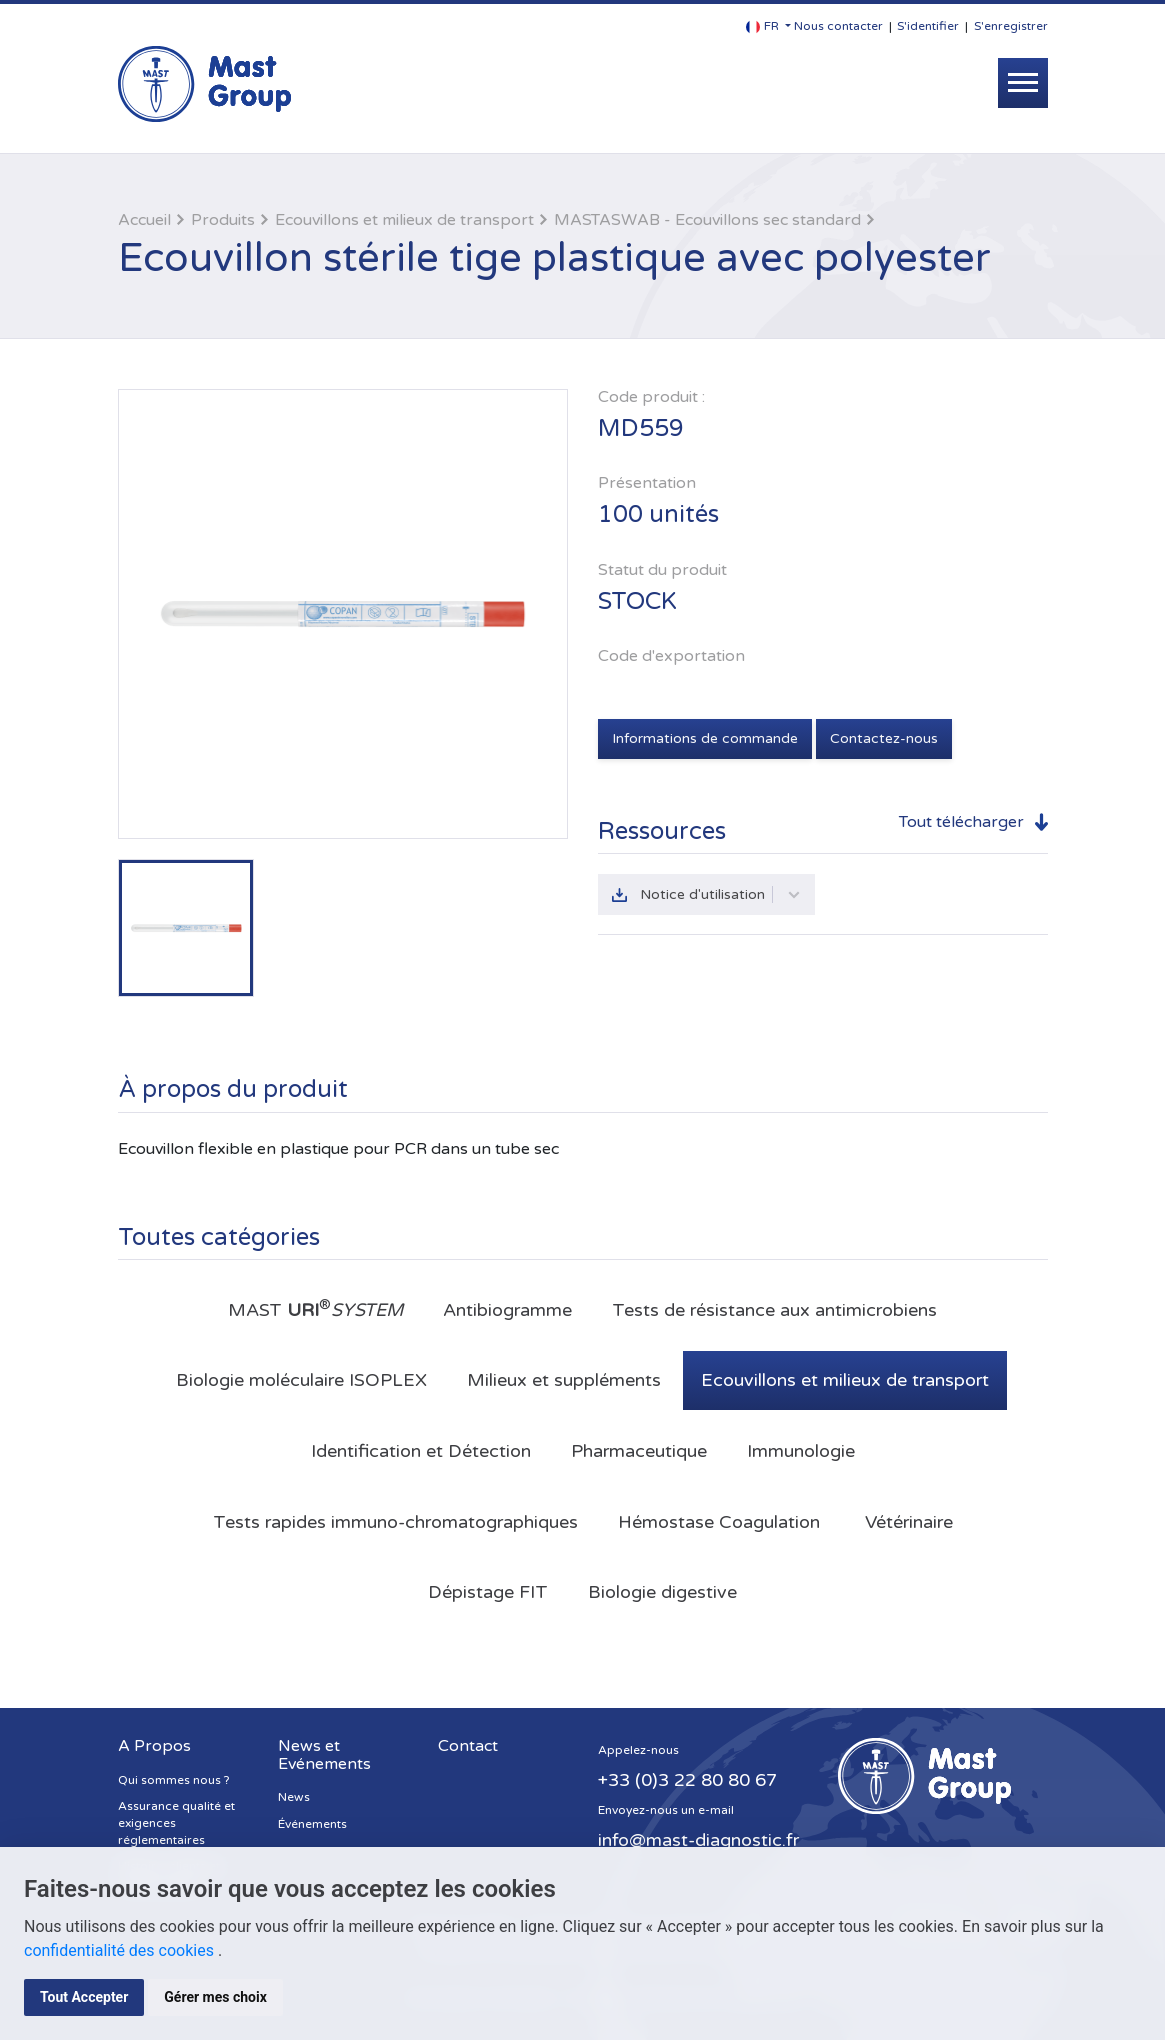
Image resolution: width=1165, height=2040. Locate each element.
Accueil (144, 220)
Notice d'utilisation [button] (720, 894)
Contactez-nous (884, 738)
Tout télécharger (961, 822)
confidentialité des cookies (121, 1950)
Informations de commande (705, 738)
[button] (768, 26)
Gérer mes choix (215, 1997)
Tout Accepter (84, 1997)
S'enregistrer (1011, 26)
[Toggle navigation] (1023, 83)
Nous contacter (838, 26)
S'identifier (928, 26)
